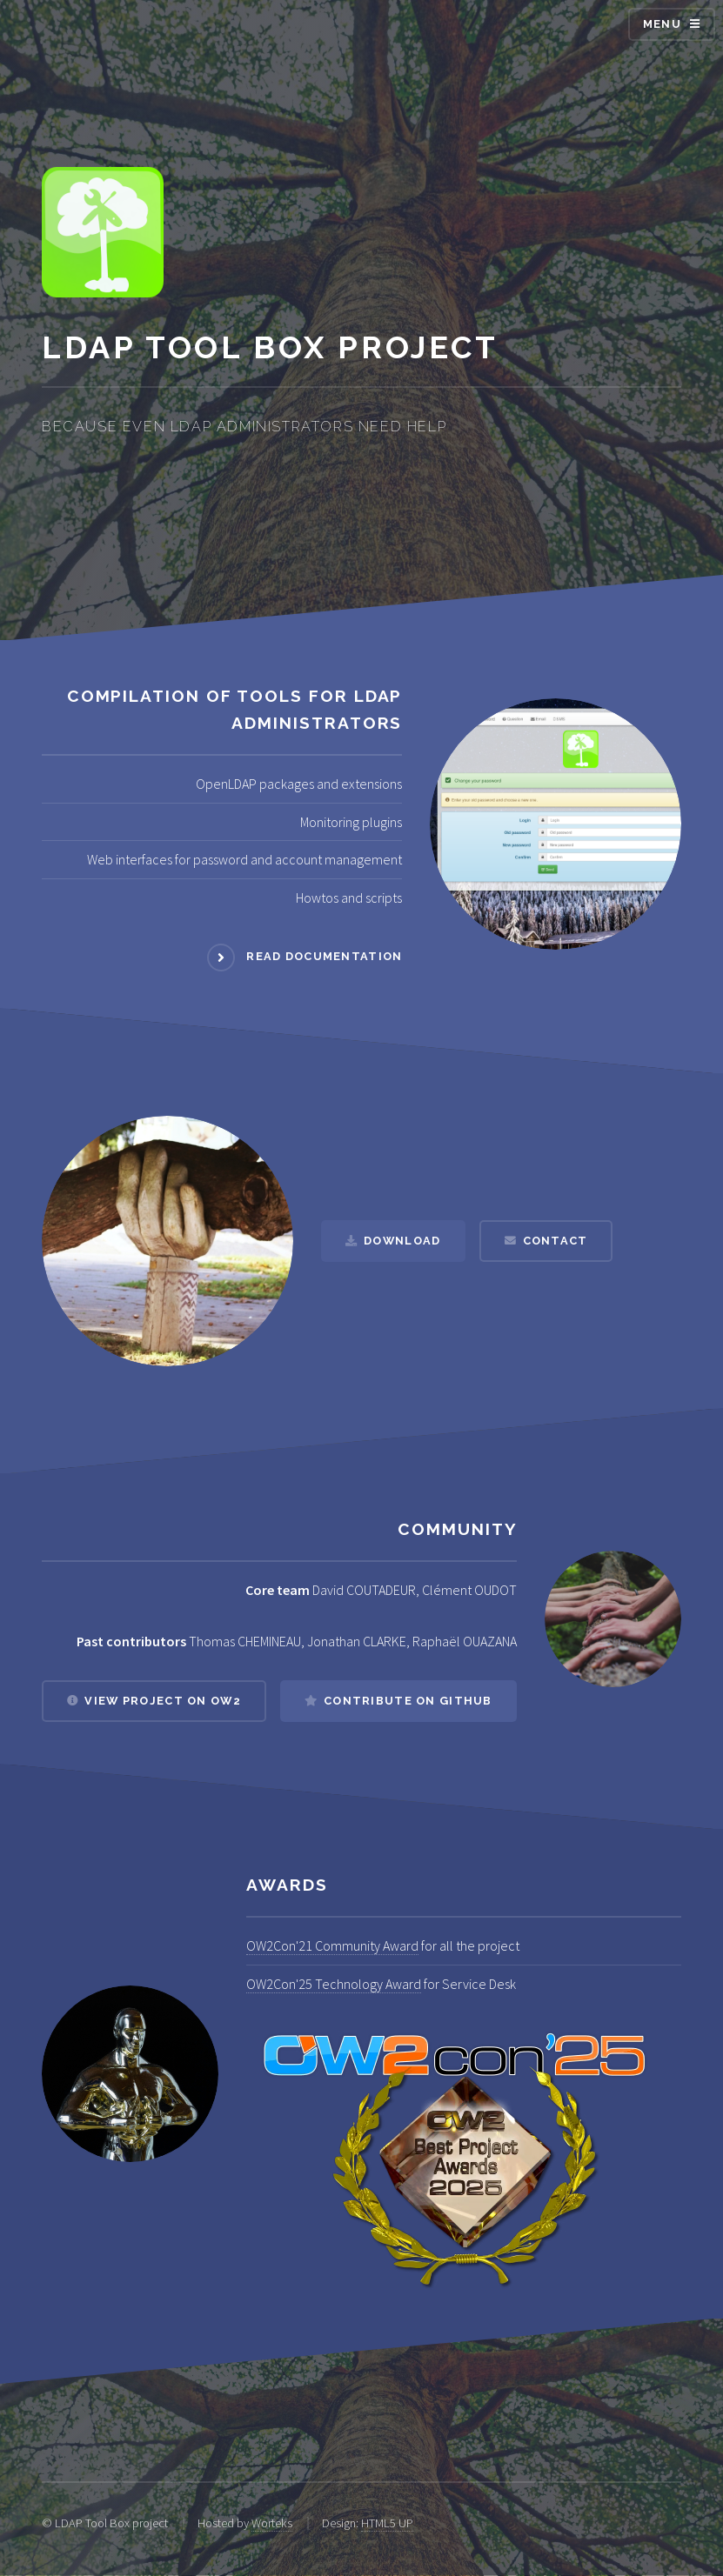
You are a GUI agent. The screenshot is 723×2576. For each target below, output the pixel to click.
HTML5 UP (387, 2523)
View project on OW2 (162, 1700)
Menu (662, 23)
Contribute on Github (408, 1700)
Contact (555, 1240)
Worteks (271, 2523)
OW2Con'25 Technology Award (333, 1983)
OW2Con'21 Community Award (332, 1945)
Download (402, 1240)
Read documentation (324, 956)
